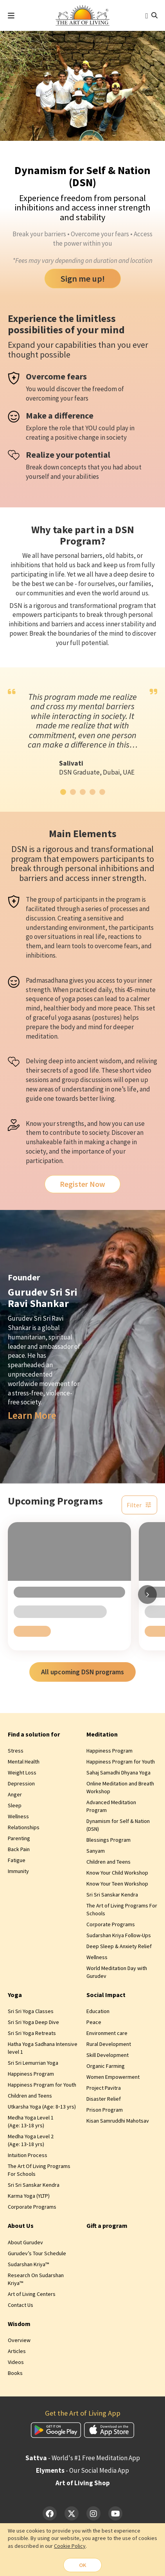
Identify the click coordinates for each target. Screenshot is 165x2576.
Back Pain (19, 1852)
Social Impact (106, 1998)
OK (82, 2565)
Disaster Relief (103, 2102)
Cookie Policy (70, 2545)
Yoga (15, 1998)
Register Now (82, 1184)
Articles (17, 2354)
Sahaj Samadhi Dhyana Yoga (118, 1776)
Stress (15, 1754)
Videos (16, 2365)
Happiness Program (109, 1754)
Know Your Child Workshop (117, 1876)
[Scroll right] (147, 1596)
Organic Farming (105, 2069)
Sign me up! (83, 278)
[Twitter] (72, 2517)
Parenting (19, 1841)
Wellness (18, 1819)
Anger (15, 1797)
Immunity (18, 1874)
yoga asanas (74, 1017)
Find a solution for (34, 1737)
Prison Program (104, 2113)
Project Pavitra (103, 2091)
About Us (21, 2229)
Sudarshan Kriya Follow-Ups (118, 1938)
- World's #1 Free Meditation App (82, 2461)
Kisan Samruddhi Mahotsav (117, 2124)
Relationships (23, 1830)
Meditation (102, 1737)
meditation (41, 1036)
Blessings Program (108, 1843)
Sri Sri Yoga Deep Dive (33, 2025)
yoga (68, 998)
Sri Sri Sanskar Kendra (112, 1898)
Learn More (32, 1417)
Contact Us (20, 2308)
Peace (93, 2025)
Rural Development (108, 2047)
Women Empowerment (113, 2080)
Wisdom (19, 2327)
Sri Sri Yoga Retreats (32, 2036)
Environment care (106, 2036)
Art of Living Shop (83, 2486)
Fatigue (16, 1863)
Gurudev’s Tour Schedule (37, 2256)
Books (15, 2376)
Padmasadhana (47, 980)
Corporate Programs (110, 1927)
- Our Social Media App (82, 2473)
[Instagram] (93, 2517)
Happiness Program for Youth (120, 1765)
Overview (19, 2343)
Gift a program (106, 2229)
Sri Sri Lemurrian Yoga (33, 2066)
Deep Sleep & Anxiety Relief (119, 1949)
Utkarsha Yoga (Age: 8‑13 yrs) (42, 2110)
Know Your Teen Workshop (117, 1887)
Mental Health (23, 1765)
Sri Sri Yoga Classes (31, 2014)
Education (97, 2014)
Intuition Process (27, 2158)
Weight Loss (22, 1776)
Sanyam (95, 1854)
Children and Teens (108, 1865)
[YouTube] (115, 2517)
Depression (21, 1786)
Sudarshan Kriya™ (28, 2267)
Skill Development (107, 2058)
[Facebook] (50, 2517)
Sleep (15, 1808)
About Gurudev (25, 2245)
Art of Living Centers (32, 2297)
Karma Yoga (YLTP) (29, 2199)
